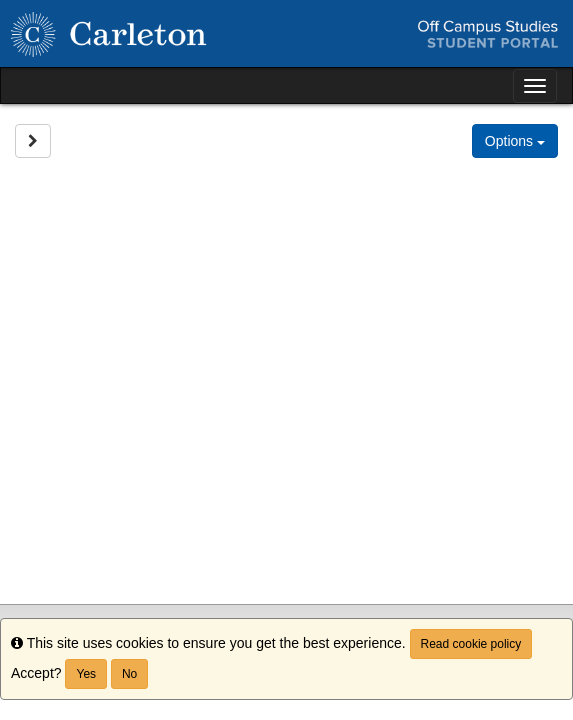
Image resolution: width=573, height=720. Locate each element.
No (129, 674)
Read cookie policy (471, 644)
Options (515, 141)
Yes (86, 674)
